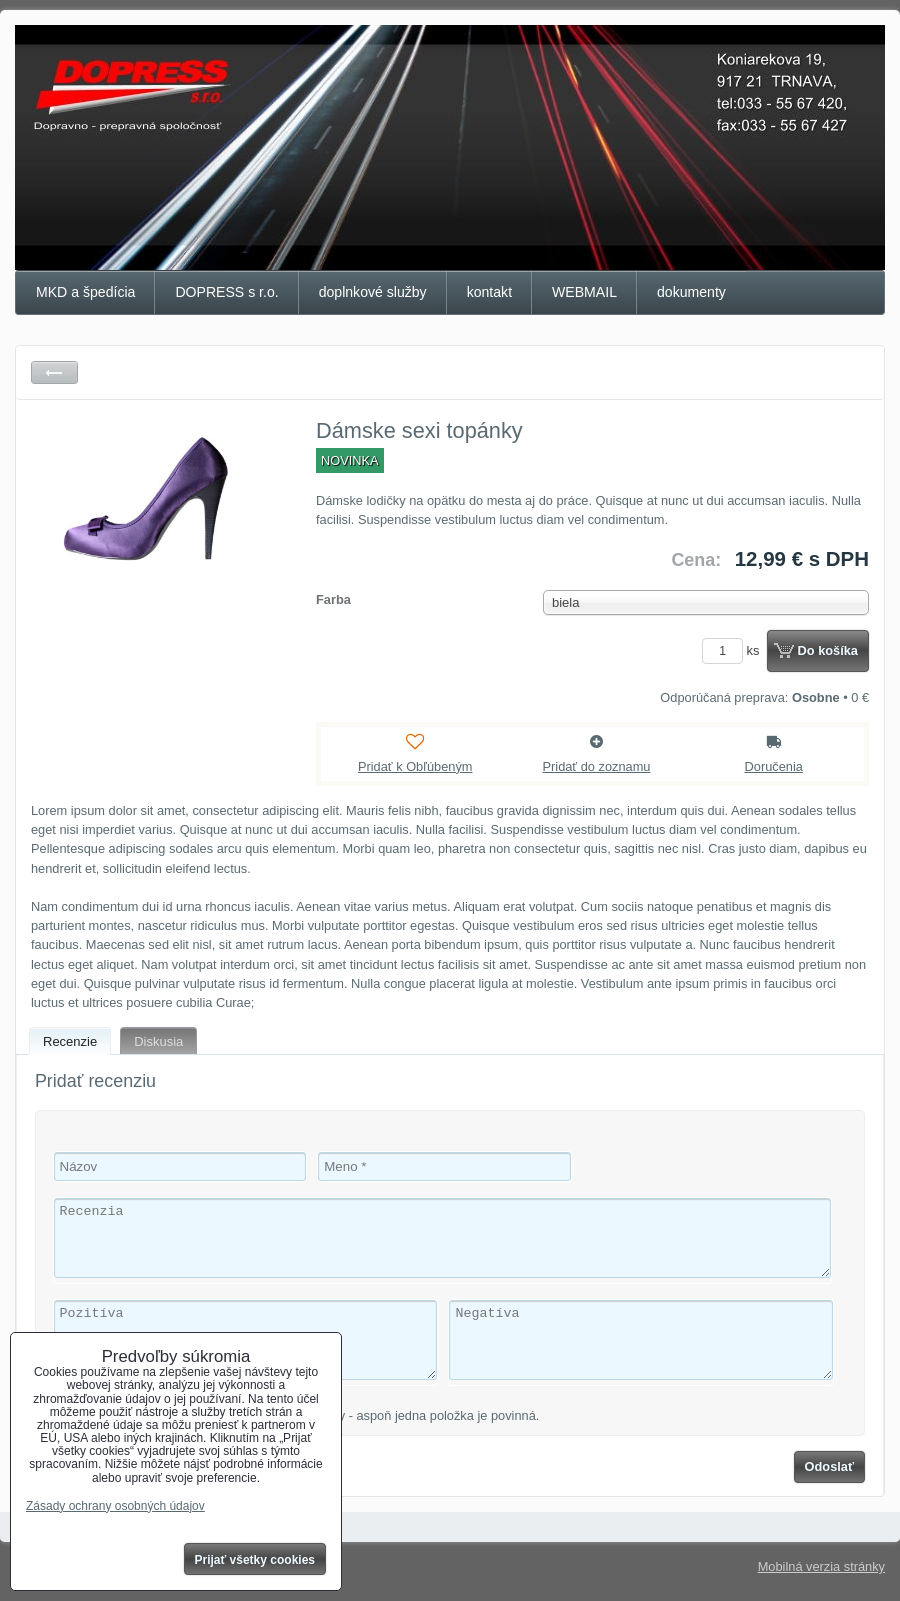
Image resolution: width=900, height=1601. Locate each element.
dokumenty (691, 292)
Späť (54, 372)
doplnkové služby (373, 292)
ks (734, 650)
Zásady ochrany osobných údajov (115, 1506)
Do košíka (828, 650)
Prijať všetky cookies (255, 1560)
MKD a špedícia (85, 292)
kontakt (489, 292)
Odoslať (830, 1466)
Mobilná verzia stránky (821, 1566)
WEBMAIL (584, 292)
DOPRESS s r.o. (226, 292)
